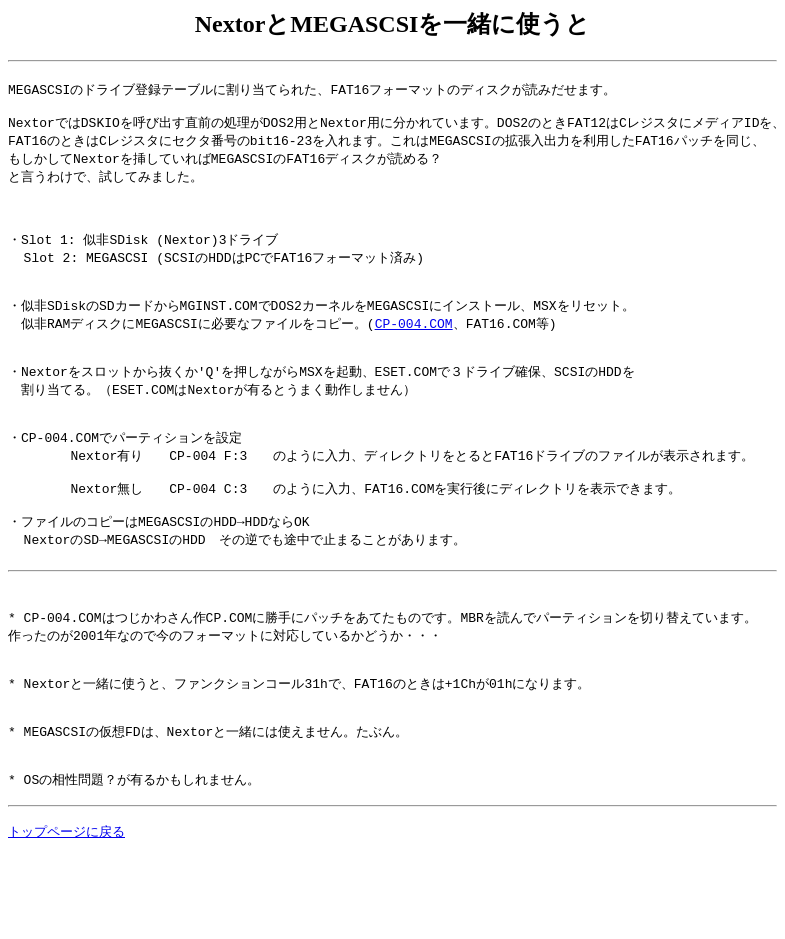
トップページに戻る (66, 916)
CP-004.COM (414, 350)
